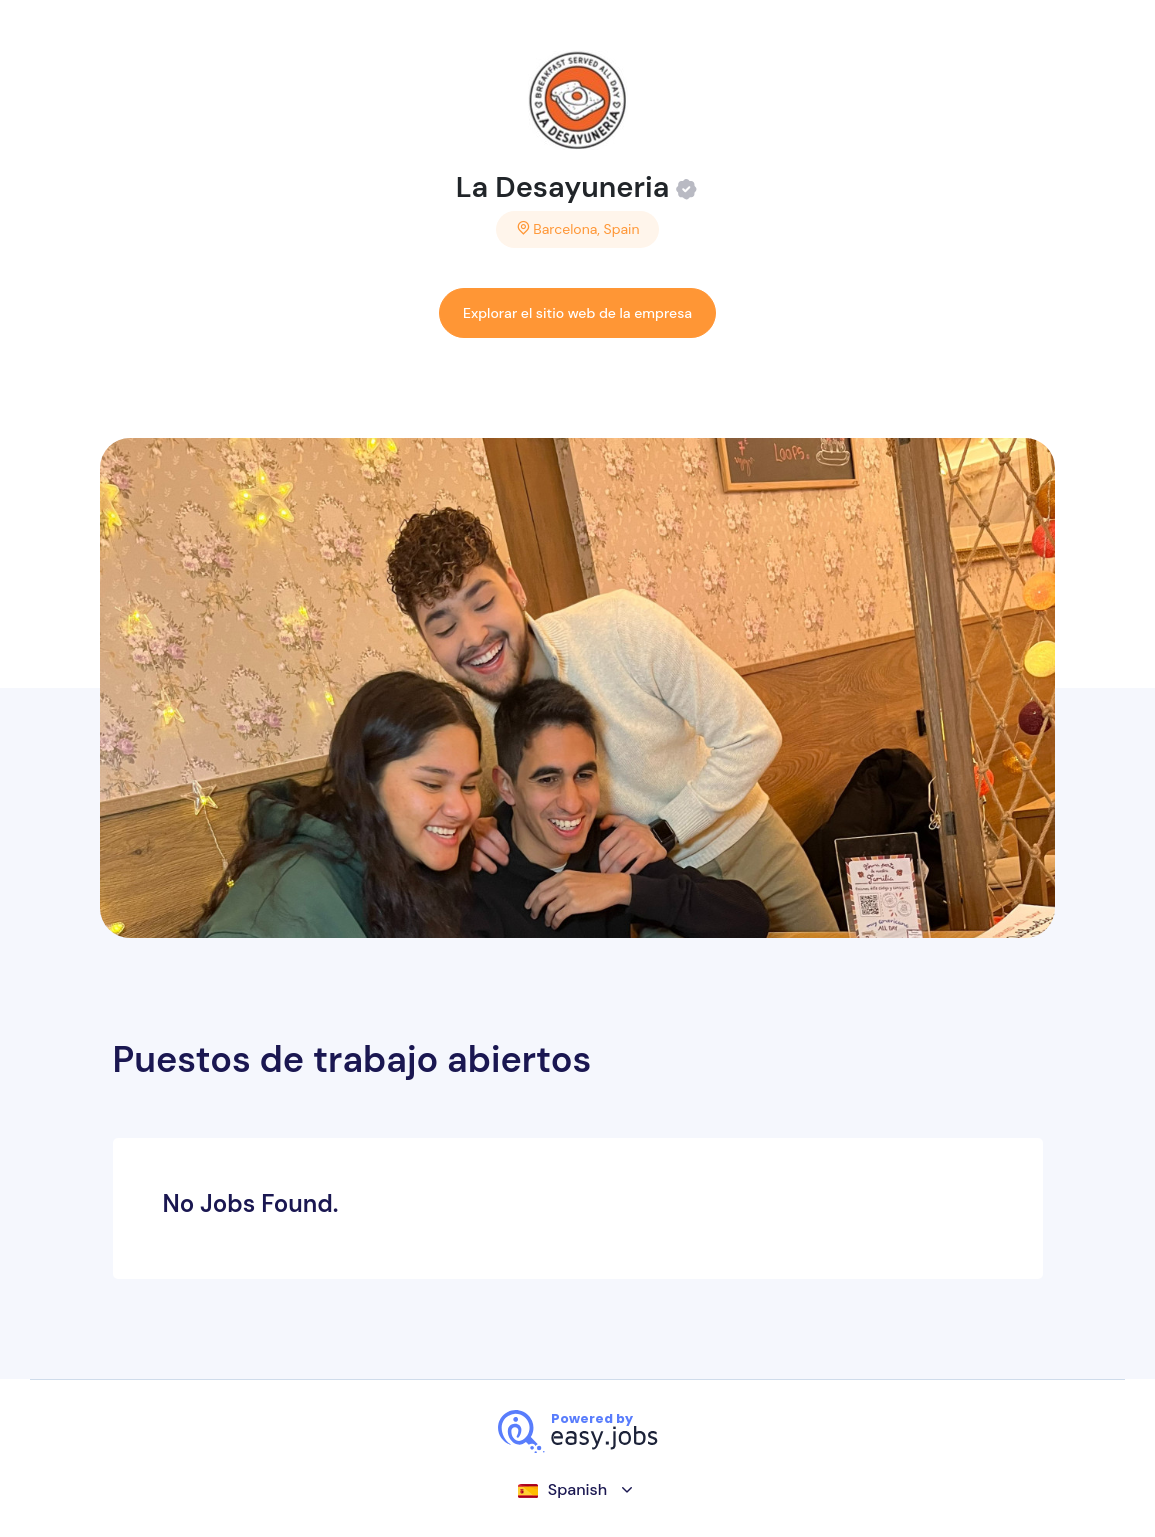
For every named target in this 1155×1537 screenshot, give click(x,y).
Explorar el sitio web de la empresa (577, 313)
